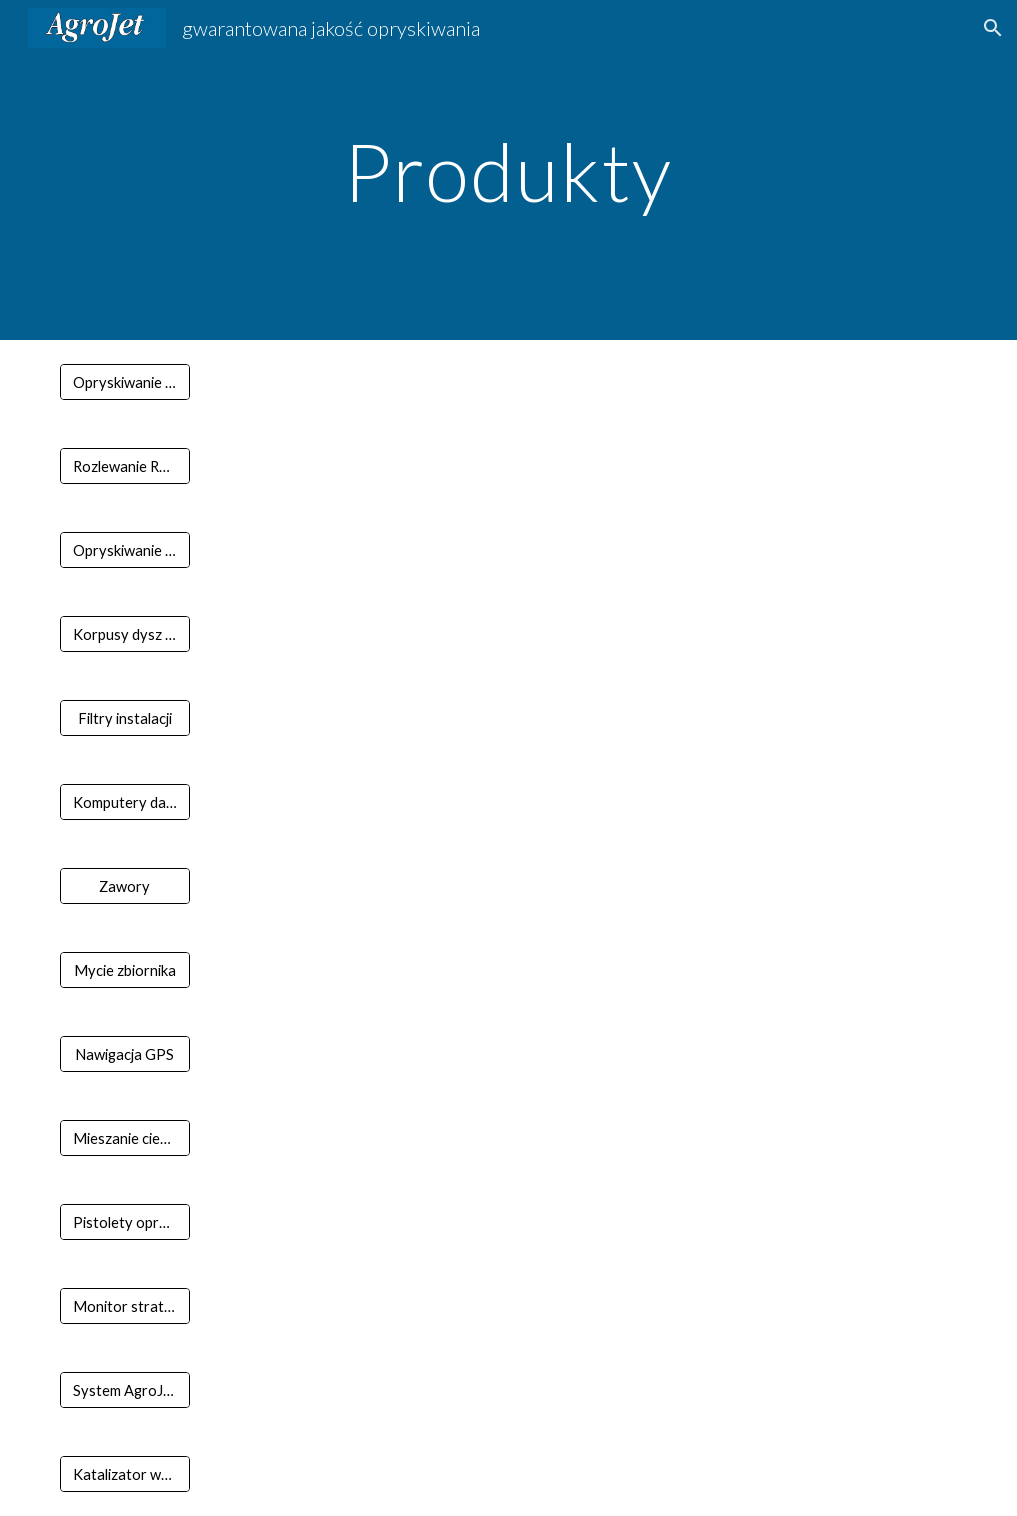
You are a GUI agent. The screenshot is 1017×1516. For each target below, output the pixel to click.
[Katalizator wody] (125, 1474)
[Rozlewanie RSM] (125, 466)
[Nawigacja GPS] (125, 1054)
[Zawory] (125, 886)
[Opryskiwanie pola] (125, 382)
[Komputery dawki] (125, 802)
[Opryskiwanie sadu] (125, 550)
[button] (993, 28)
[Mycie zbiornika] (125, 970)
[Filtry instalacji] (125, 718)
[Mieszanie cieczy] (125, 1138)
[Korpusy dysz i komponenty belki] (125, 634)
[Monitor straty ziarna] (125, 1306)
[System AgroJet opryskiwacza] (125, 1390)
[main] (508, 169)
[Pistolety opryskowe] (125, 1222)
